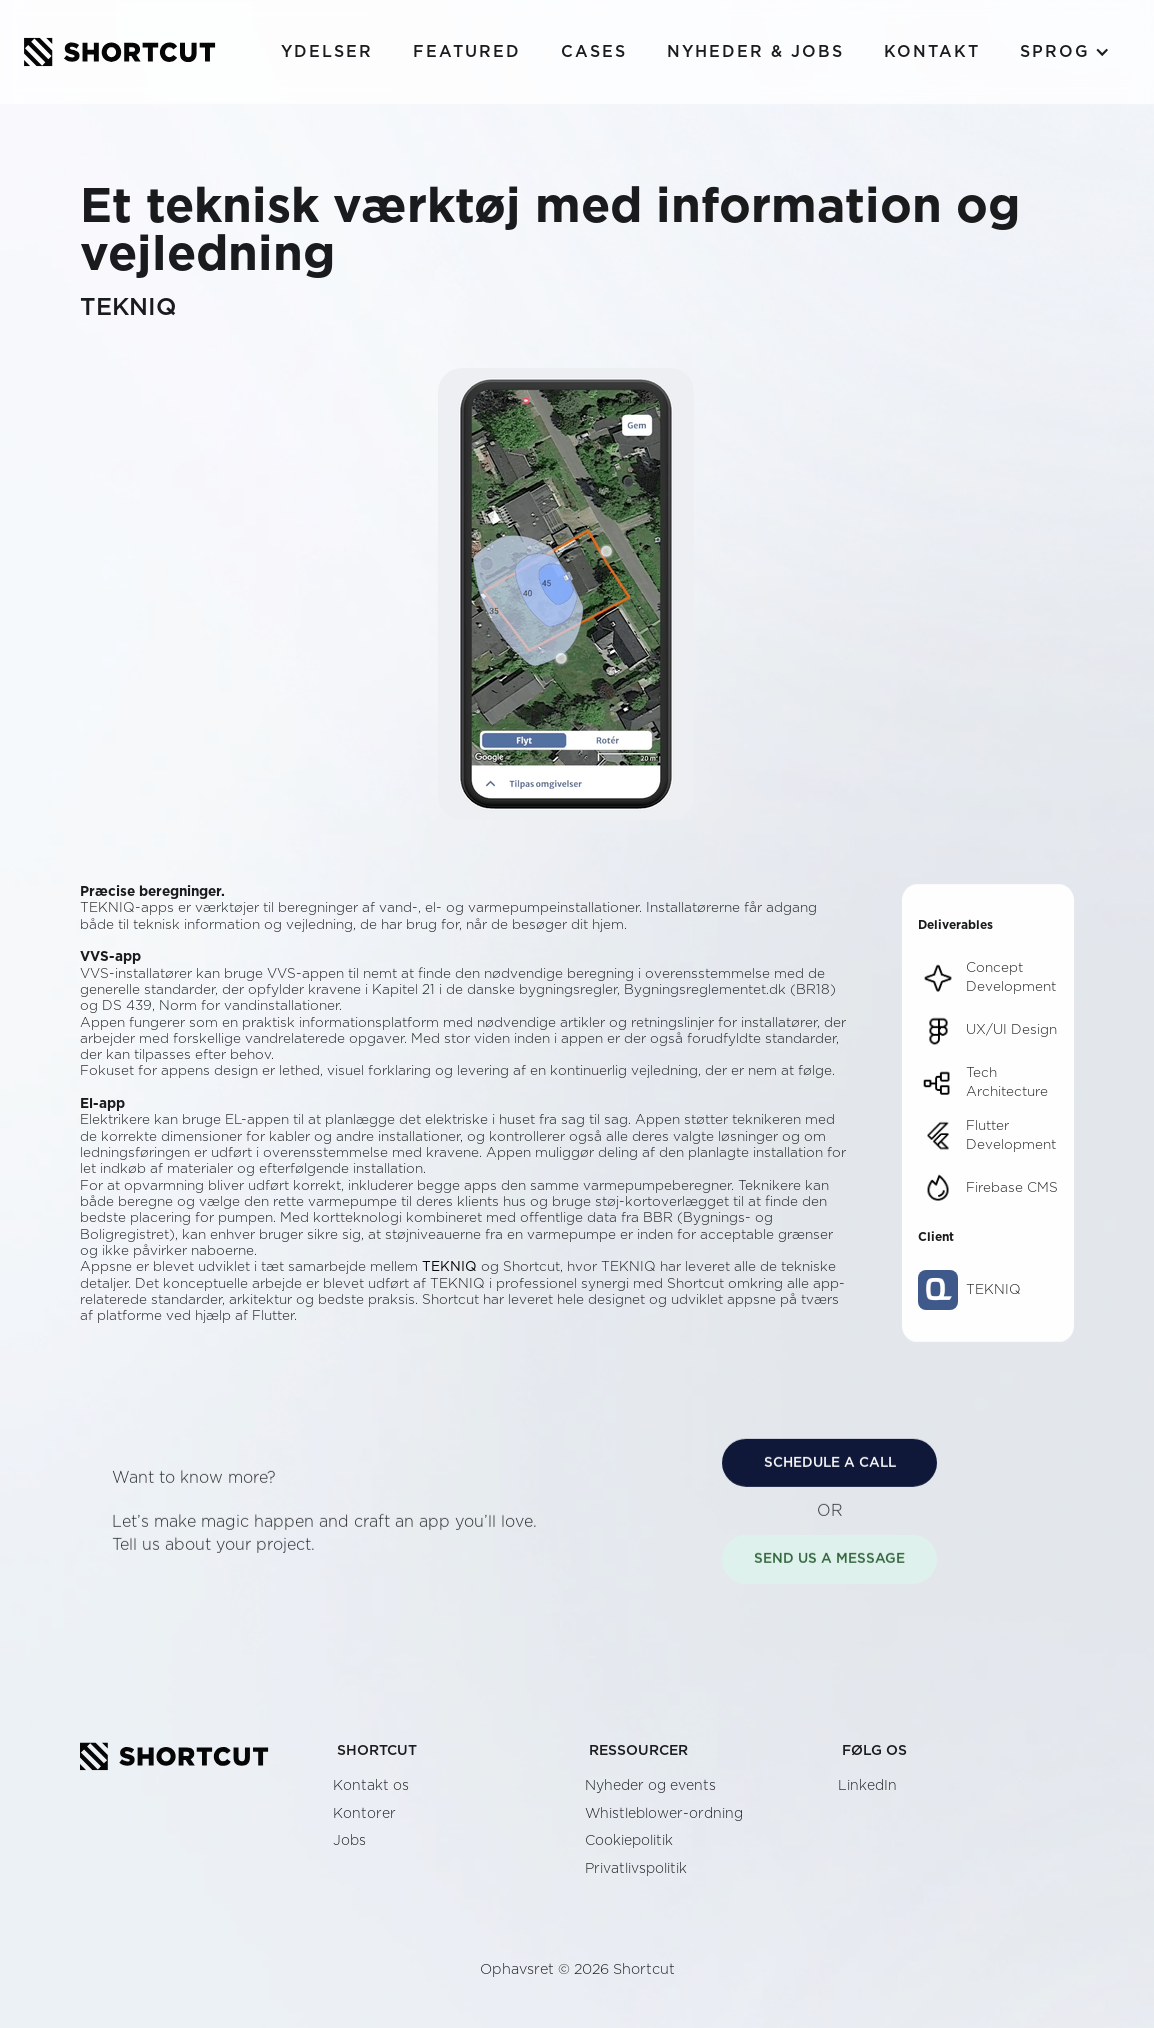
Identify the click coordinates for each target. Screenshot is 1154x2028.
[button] (1065, 52)
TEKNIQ (449, 1267)
